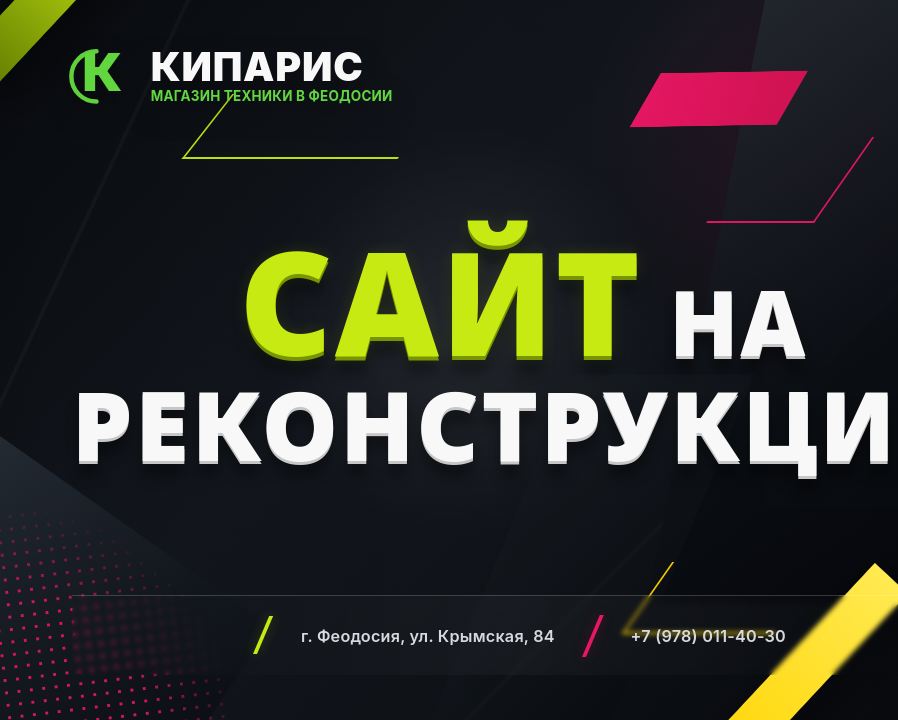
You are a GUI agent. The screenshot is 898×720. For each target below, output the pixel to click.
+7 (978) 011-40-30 (708, 636)
